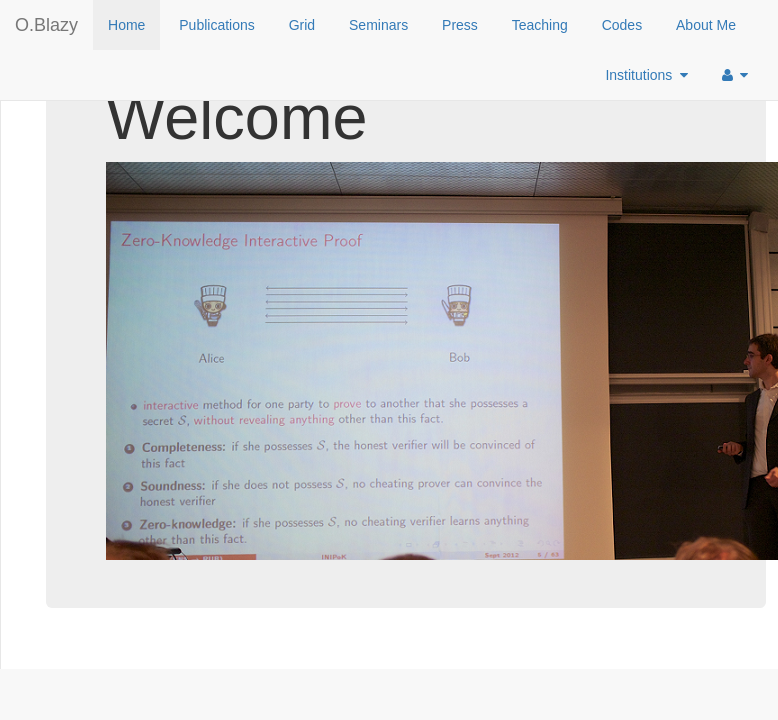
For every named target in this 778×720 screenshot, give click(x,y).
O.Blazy (46, 25)
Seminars (378, 25)
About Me (706, 25)
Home (126, 25)
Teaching (540, 25)
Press (460, 25)
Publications (217, 25)
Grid (302, 25)
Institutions (646, 75)
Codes (622, 25)
